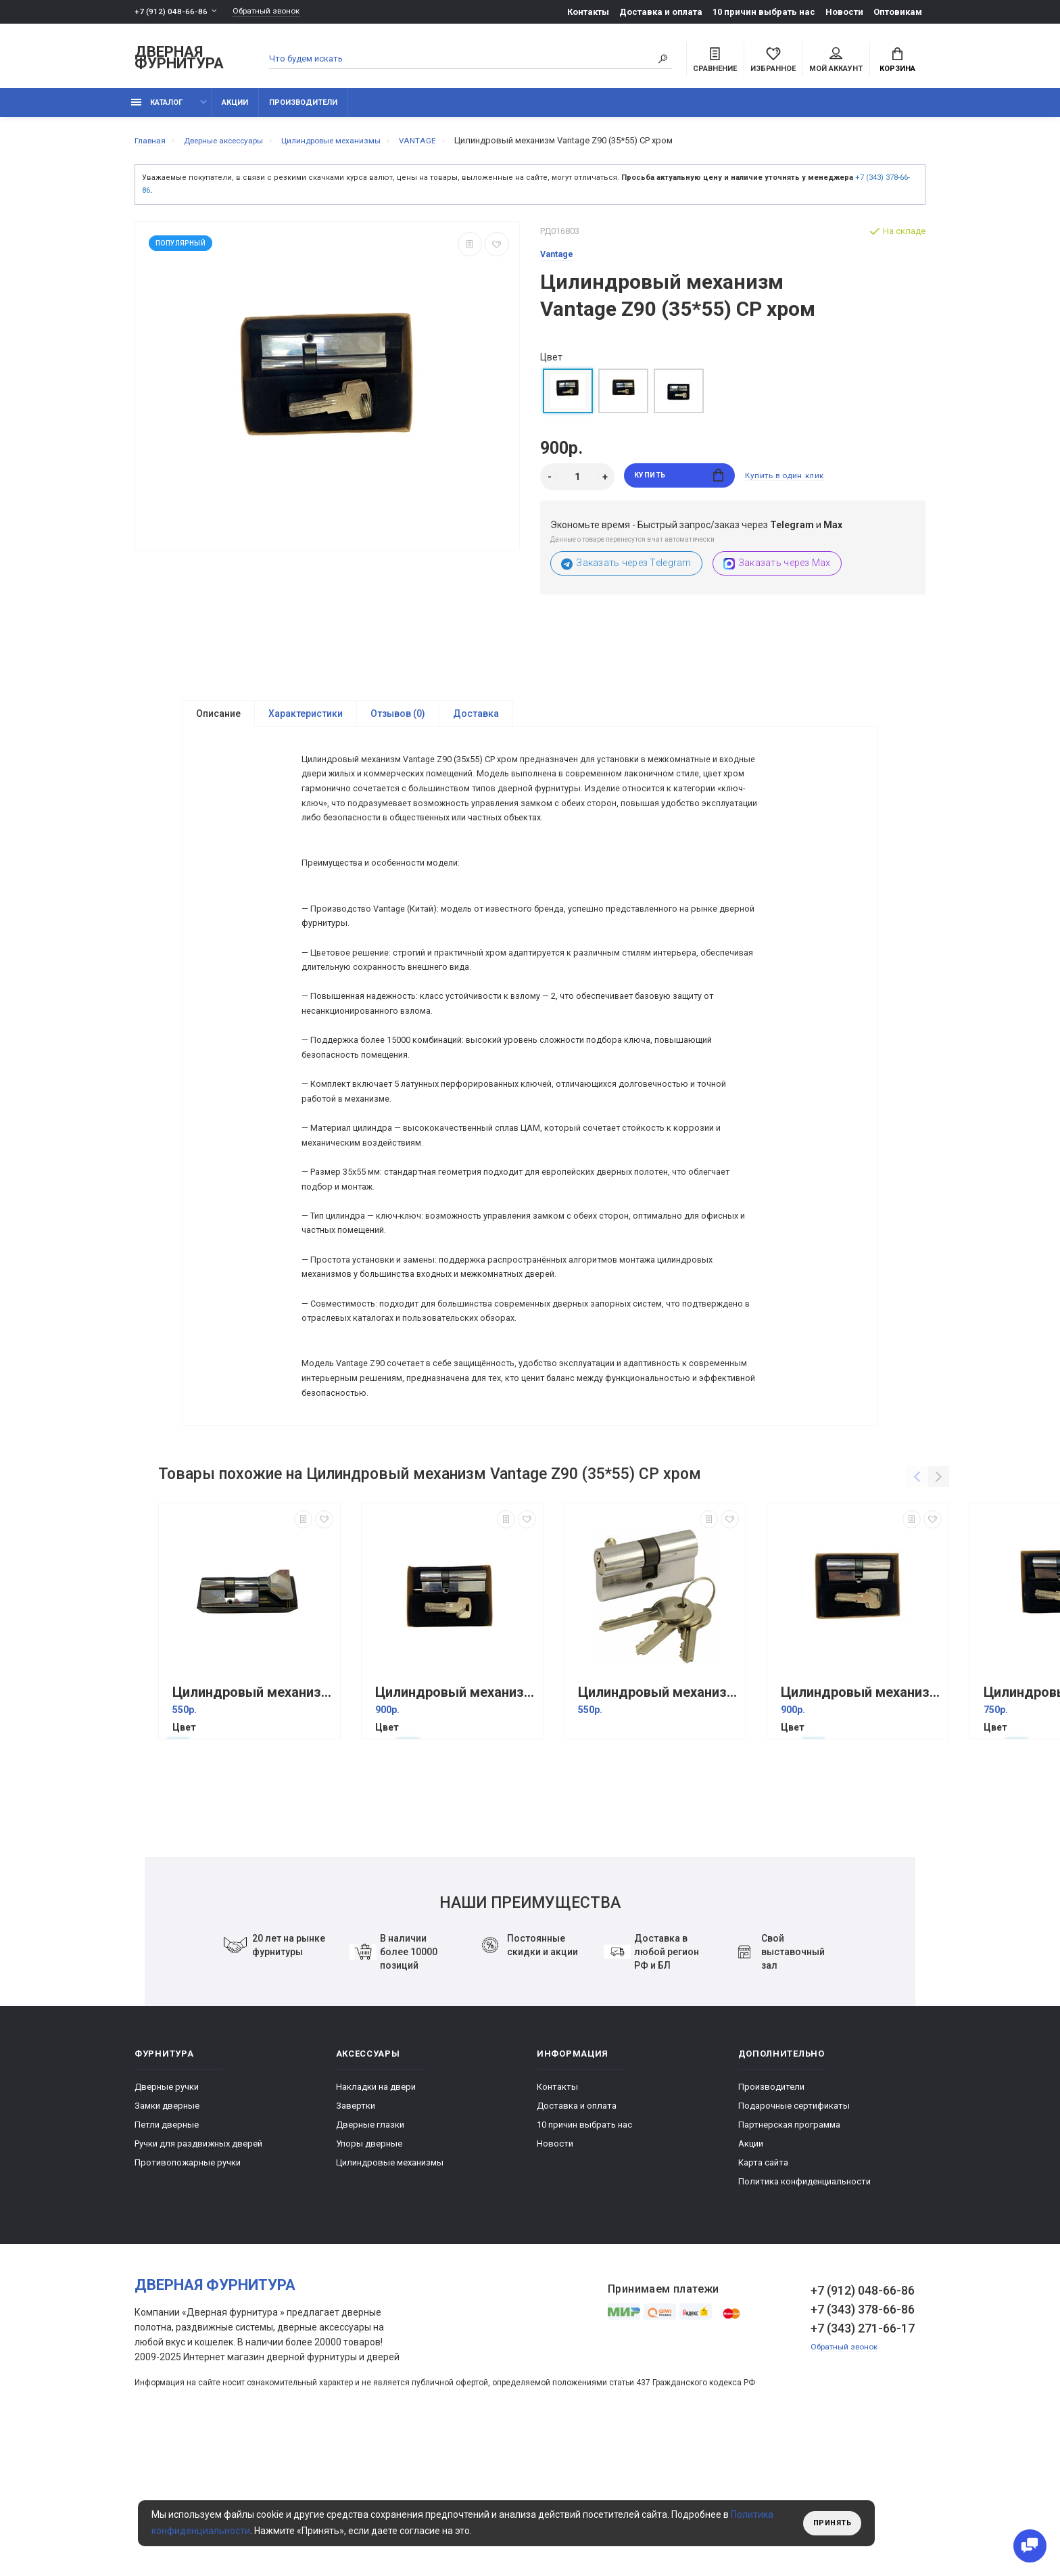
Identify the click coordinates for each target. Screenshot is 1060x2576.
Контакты (588, 12)
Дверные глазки (370, 2259)
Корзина (897, 61)
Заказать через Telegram (626, 571)
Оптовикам (897, 12)
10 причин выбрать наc (764, 12)
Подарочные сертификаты (794, 2240)
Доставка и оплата (660, 12)
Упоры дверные (369, 2278)
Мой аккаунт (836, 61)
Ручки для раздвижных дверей (198, 2278)
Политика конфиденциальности (804, 2316)
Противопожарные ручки (188, 2297)
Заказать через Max (777, 571)
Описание (218, 721)
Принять (829, 2523)
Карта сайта (763, 2297)
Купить (679, 484)
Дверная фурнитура (179, 60)
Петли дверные (167, 2259)
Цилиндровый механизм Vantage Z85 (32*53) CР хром (455, 1827)
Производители (303, 110)
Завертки (355, 2240)
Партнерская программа (789, 2259)
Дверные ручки (167, 2221)
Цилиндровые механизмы (389, 2297)
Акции (235, 110)
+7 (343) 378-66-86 (863, 2444)
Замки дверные (167, 2240)
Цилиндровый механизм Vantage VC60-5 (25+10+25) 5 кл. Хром (252, 1827)
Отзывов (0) (397, 721)
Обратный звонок (273, 12)
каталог (157, 110)
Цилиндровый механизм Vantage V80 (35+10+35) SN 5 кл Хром (658, 1827)
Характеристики (305, 721)
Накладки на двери (376, 2221)
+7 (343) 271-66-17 (863, 2463)
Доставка (476, 721)
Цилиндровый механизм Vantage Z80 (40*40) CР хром (861, 1827)
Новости (844, 12)
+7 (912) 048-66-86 (171, 12)
